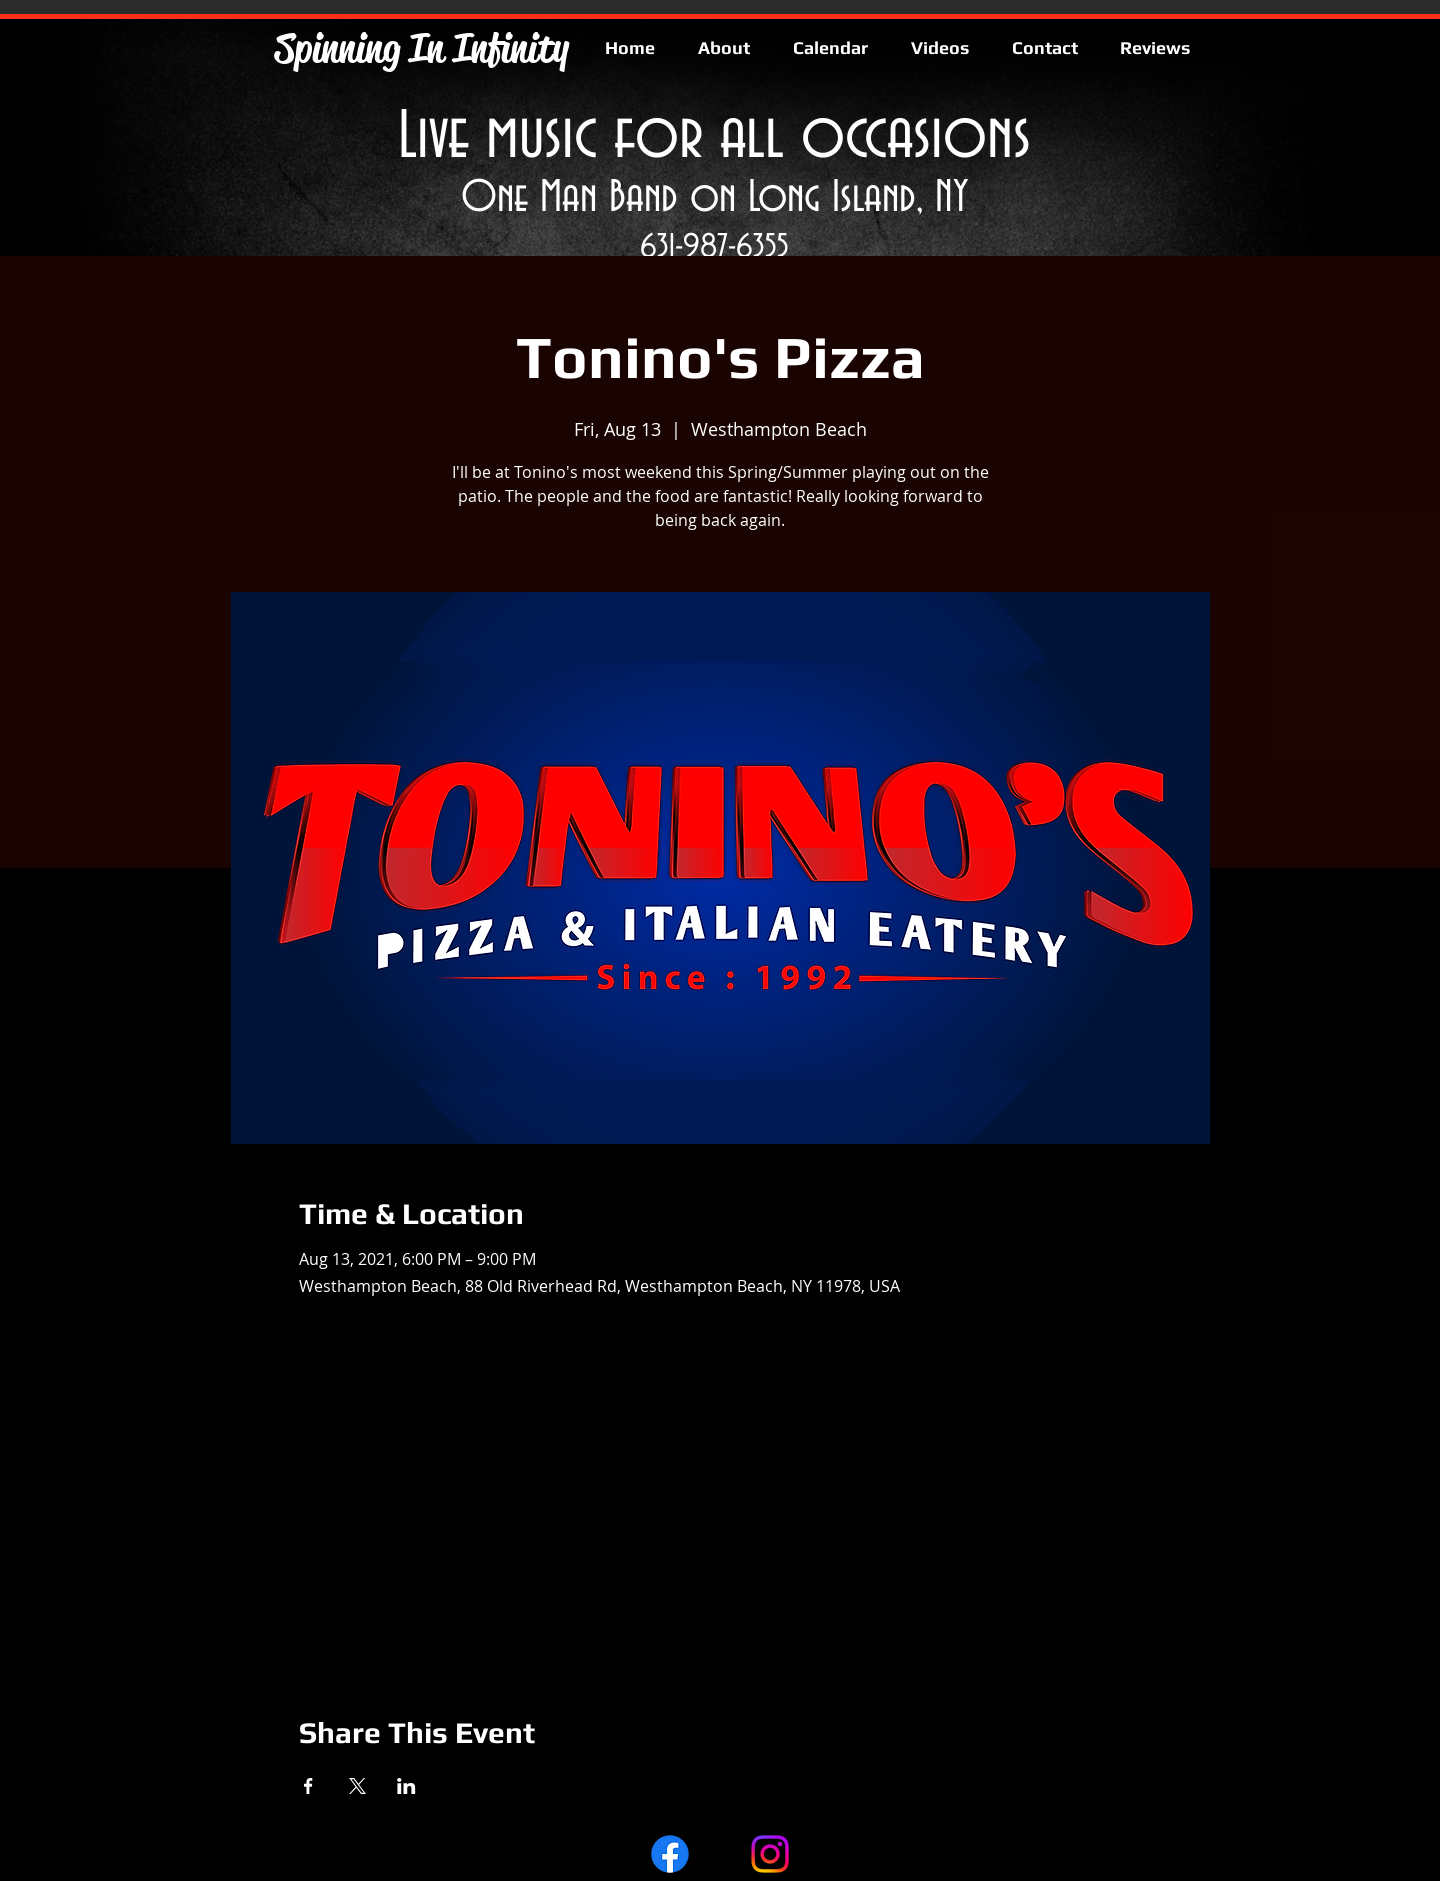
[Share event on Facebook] (308, 1786)
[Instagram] (770, 1854)
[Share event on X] (357, 1786)
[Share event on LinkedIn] (406, 1786)
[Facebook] (670, 1854)
